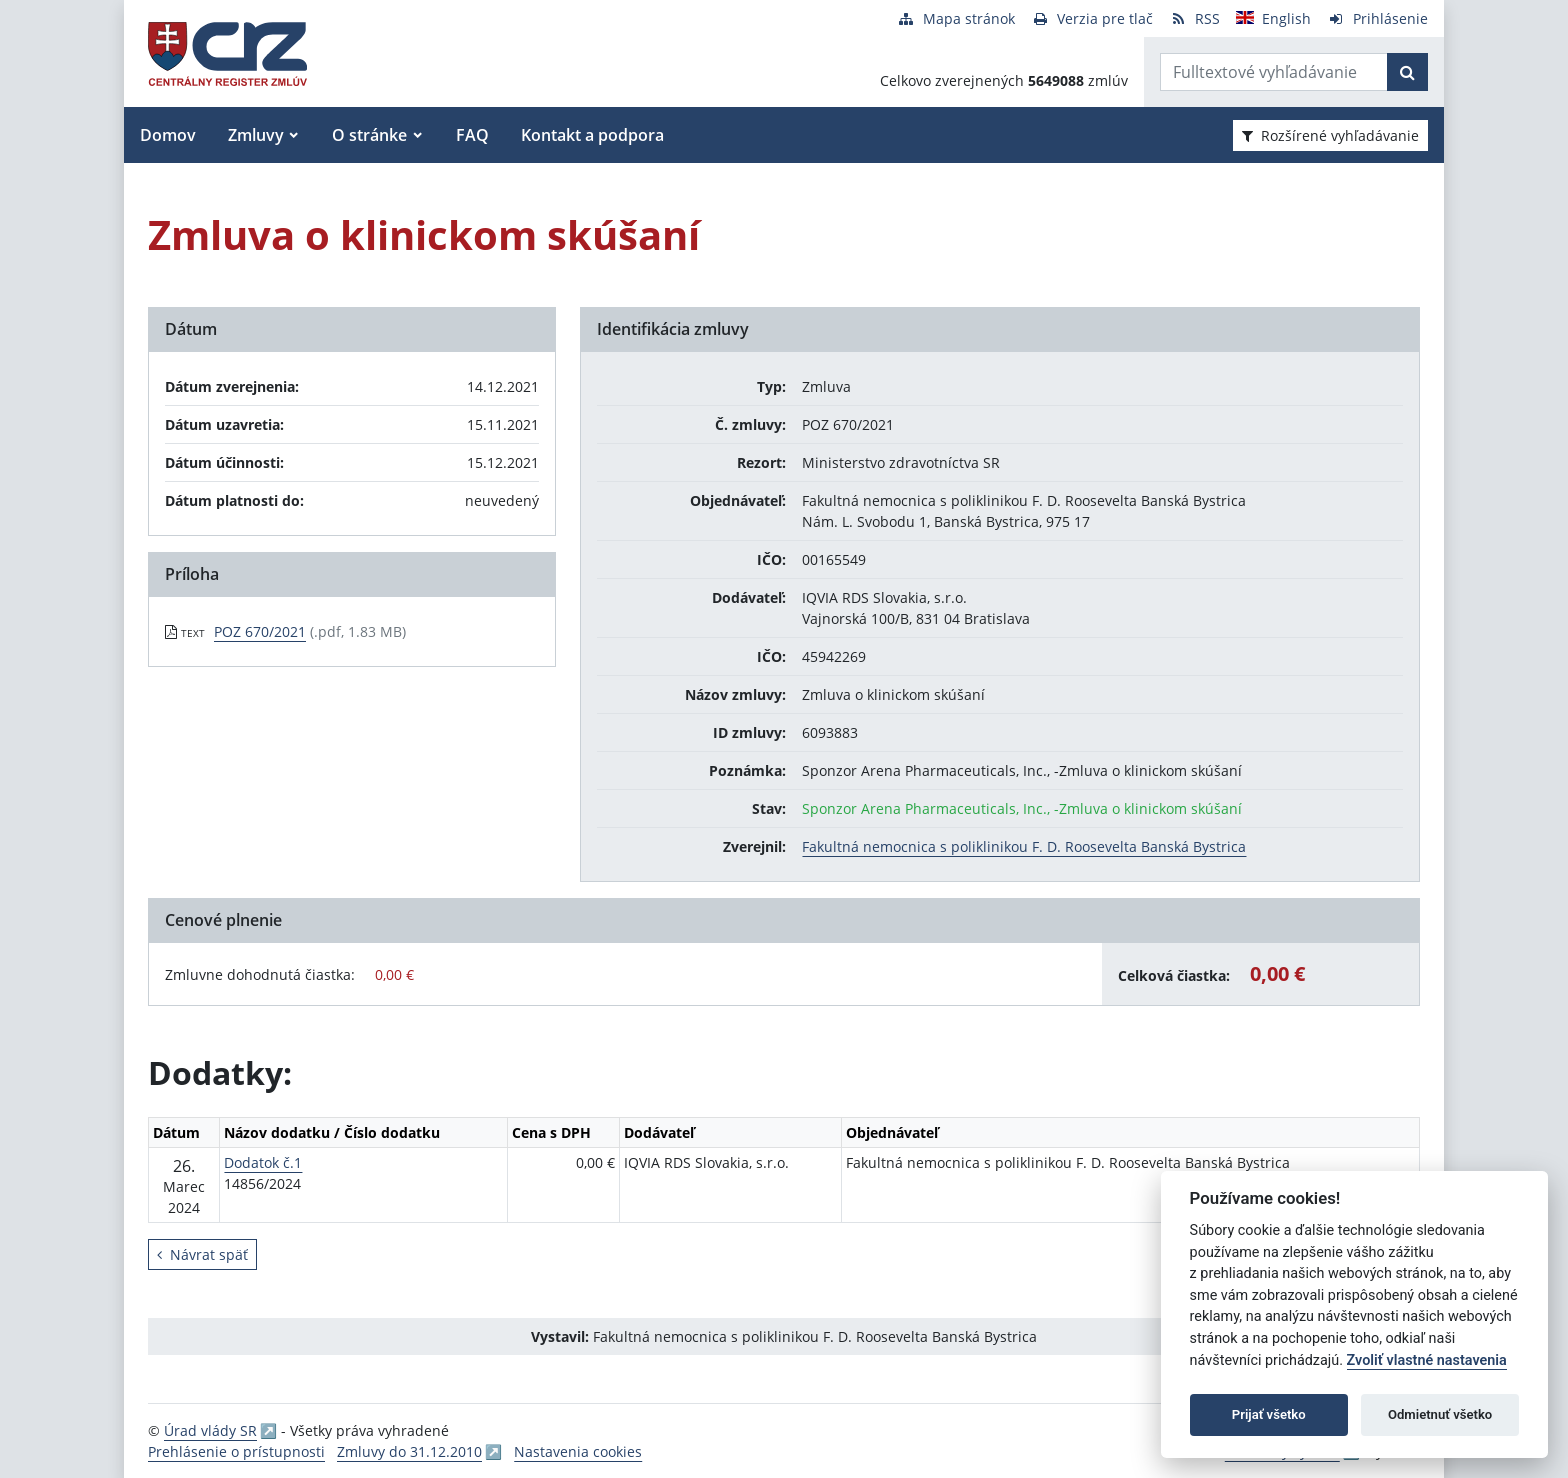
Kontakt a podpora (592, 135)
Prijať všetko (1269, 1414)
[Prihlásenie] (1377, 18)
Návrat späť (202, 1254)
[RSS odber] (1194, 18)
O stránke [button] (369, 135)
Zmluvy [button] (256, 135)
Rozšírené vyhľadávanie (1330, 135)
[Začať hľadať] (1407, 72)
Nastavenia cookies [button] (578, 1451)
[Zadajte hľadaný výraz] (1274, 72)
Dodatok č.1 (263, 1162)
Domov (168, 135)
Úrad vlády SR (210, 1430)
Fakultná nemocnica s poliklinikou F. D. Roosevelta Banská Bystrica (1024, 846)
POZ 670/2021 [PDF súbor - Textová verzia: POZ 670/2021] (260, 631)
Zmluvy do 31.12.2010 (409, 1451)
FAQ (472, 135)
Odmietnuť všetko (1440, 1414)
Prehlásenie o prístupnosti (236, 1451)
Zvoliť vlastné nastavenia (1427, 1360)
